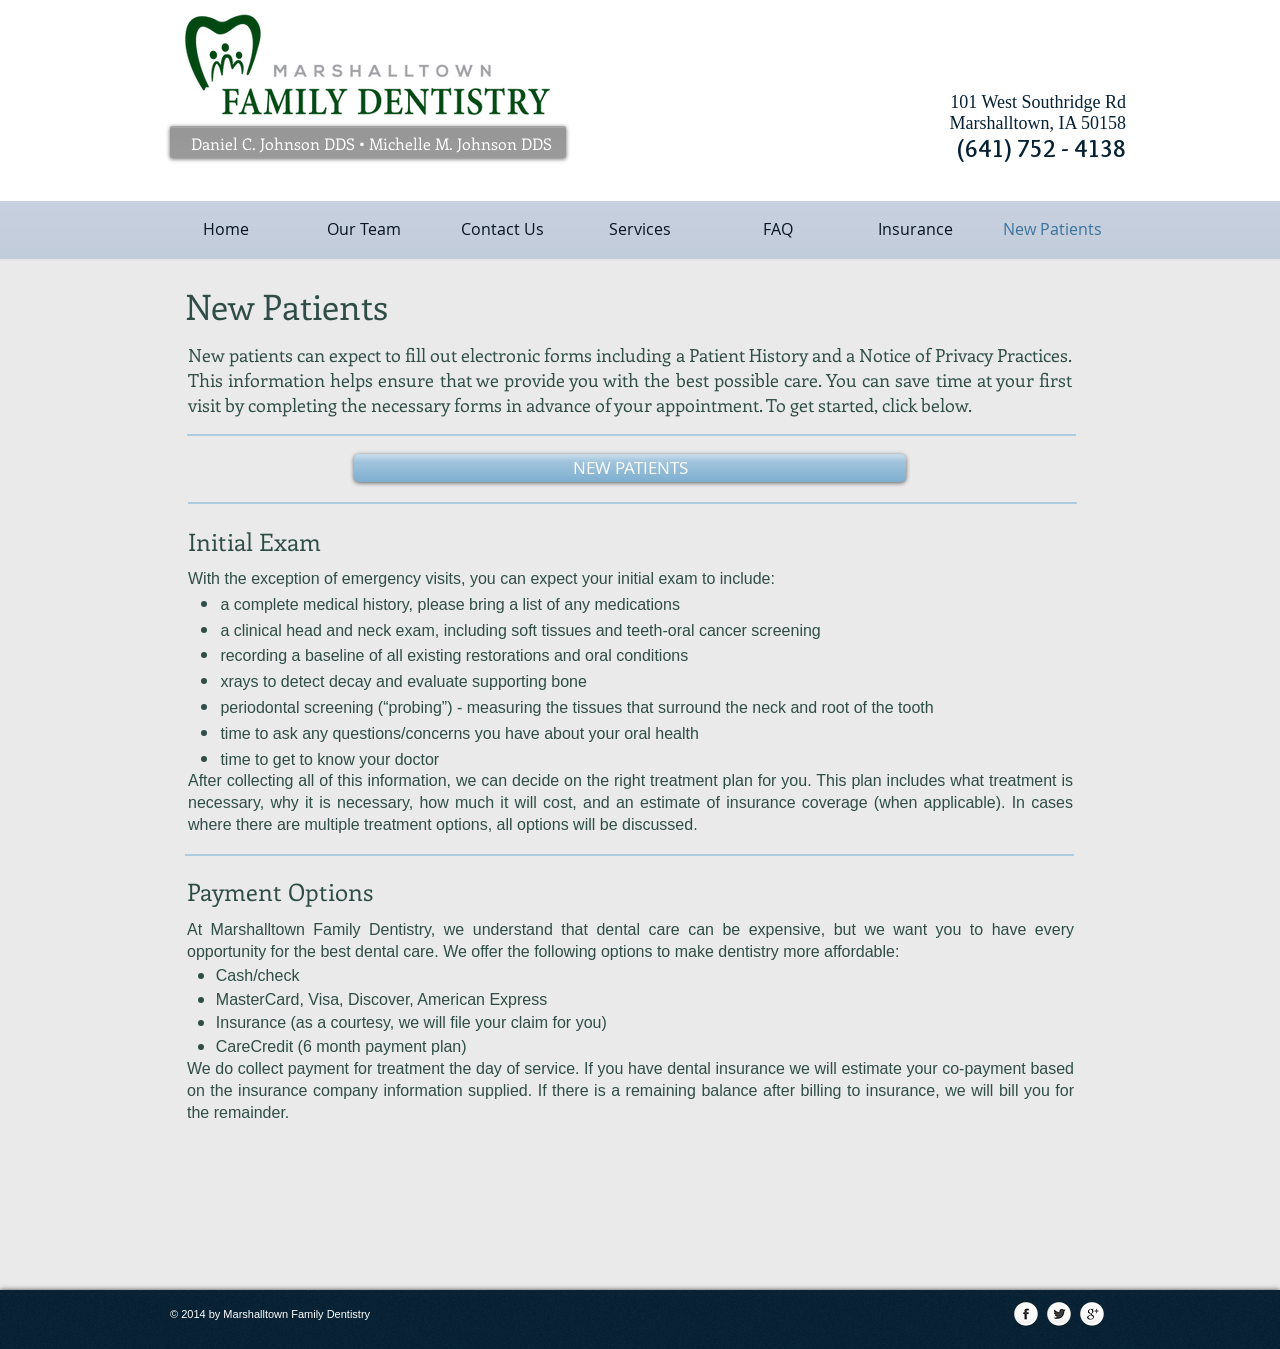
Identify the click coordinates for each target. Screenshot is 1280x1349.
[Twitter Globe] (1059, 1315)
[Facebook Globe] (1026, 1315)
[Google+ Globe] (1092, 1315)
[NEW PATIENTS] (630, 468)
